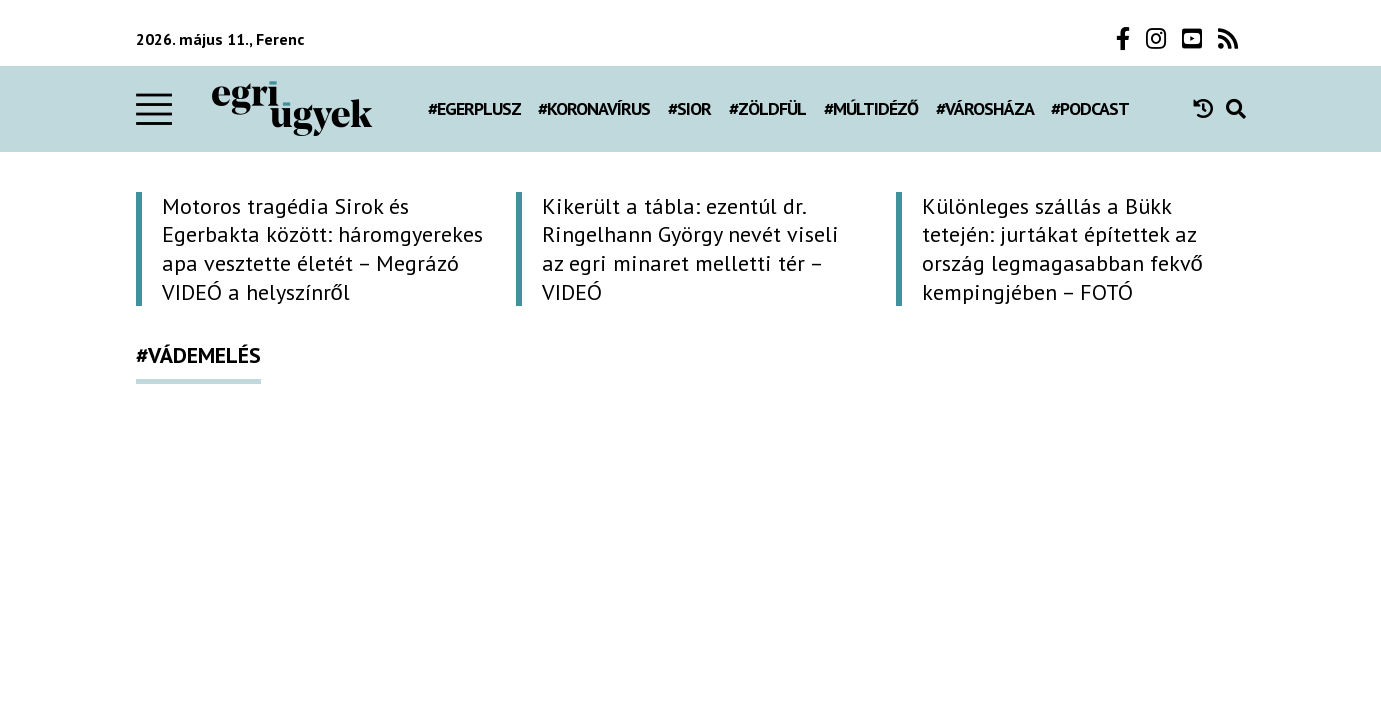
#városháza (985, 108)
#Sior (689, 108)
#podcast (1090, 108)
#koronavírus (594, 108)
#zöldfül (767, 108)
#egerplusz (474, 108)
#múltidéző (871, 108)
